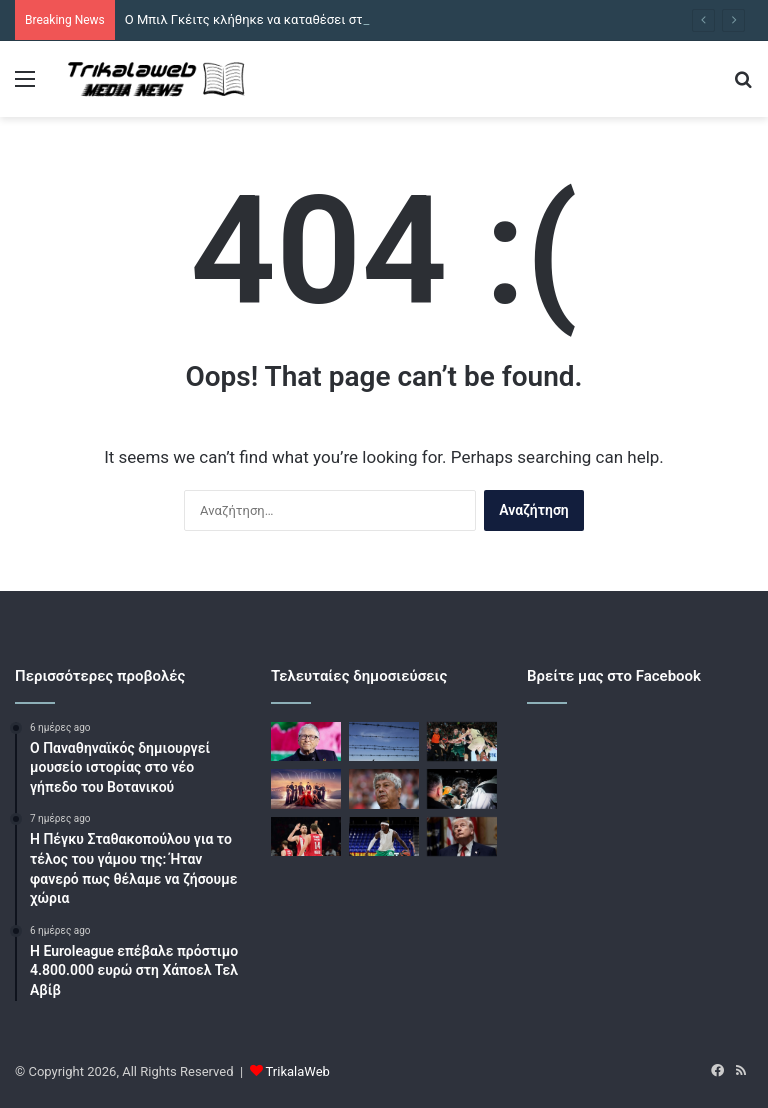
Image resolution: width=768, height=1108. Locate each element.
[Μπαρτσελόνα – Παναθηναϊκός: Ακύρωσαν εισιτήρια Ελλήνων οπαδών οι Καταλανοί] (384, 836)
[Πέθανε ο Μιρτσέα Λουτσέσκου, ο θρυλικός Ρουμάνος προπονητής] (384, 788)
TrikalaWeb (298, 1071)
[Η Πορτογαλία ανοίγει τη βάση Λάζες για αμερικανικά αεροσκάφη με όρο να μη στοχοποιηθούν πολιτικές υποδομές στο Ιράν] (384, 741)
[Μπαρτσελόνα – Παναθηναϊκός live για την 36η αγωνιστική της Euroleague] (462, 741)
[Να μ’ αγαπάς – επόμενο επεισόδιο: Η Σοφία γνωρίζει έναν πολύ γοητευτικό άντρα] (306, 788)
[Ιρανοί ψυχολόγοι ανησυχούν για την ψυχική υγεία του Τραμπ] (462, 836)
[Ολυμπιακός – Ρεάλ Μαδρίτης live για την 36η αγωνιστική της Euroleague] (306, 836)
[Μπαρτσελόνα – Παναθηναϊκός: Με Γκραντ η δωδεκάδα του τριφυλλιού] (462, 788)
